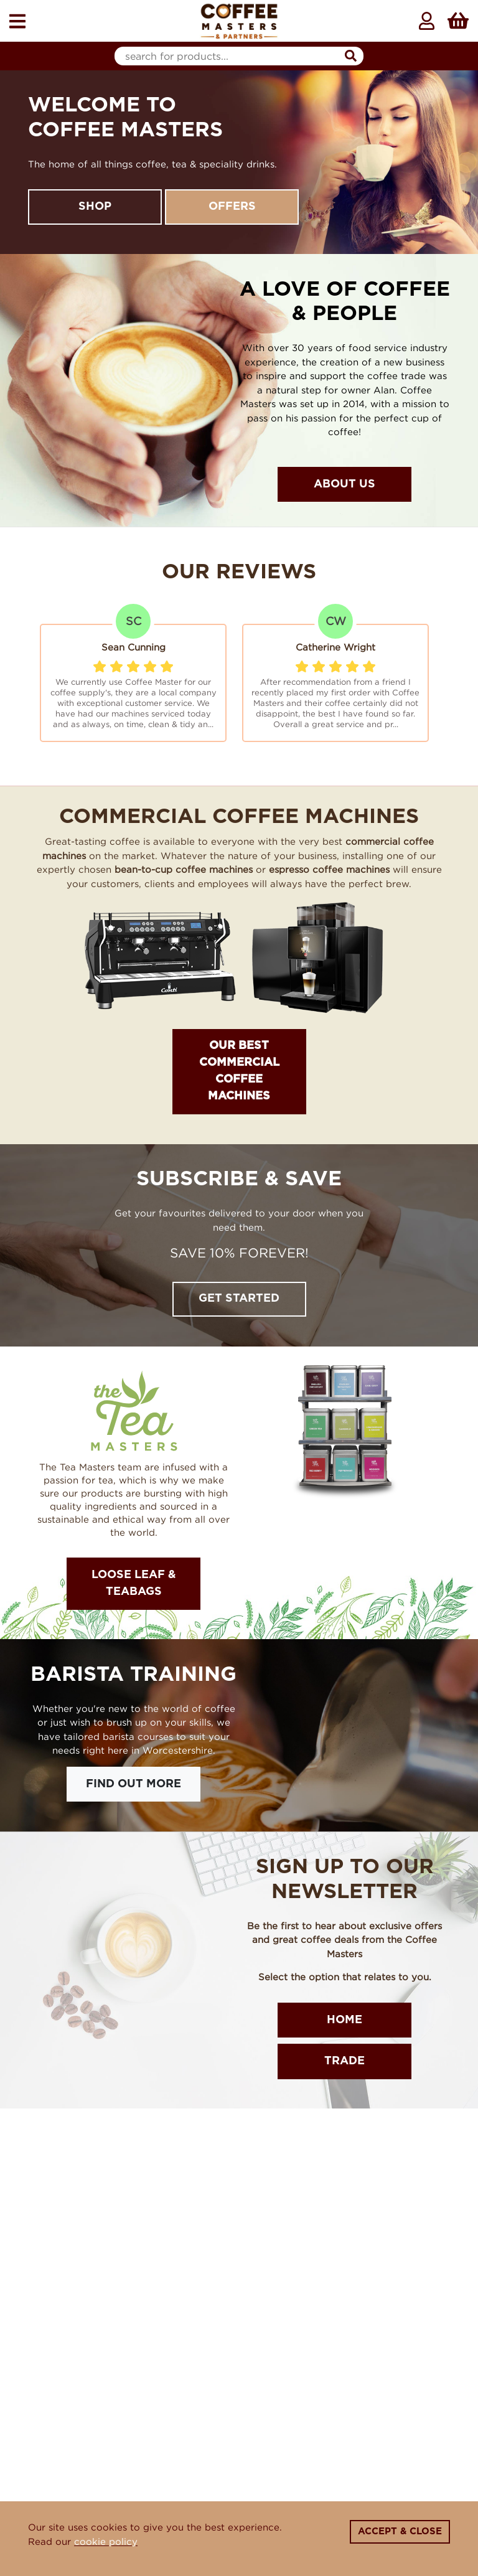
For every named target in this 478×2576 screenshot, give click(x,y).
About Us (344, 484)
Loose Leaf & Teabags (133, 1583)
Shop (94, 206)
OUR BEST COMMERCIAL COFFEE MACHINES (239, 1071)
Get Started (239, 1298)
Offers (232, 206)
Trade (344, 2061)
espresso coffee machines (329, 869)
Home (344, 2020)
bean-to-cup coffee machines (184, 869)
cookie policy (106, 2541)
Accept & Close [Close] (400, 2531)
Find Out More (133, 1784)
